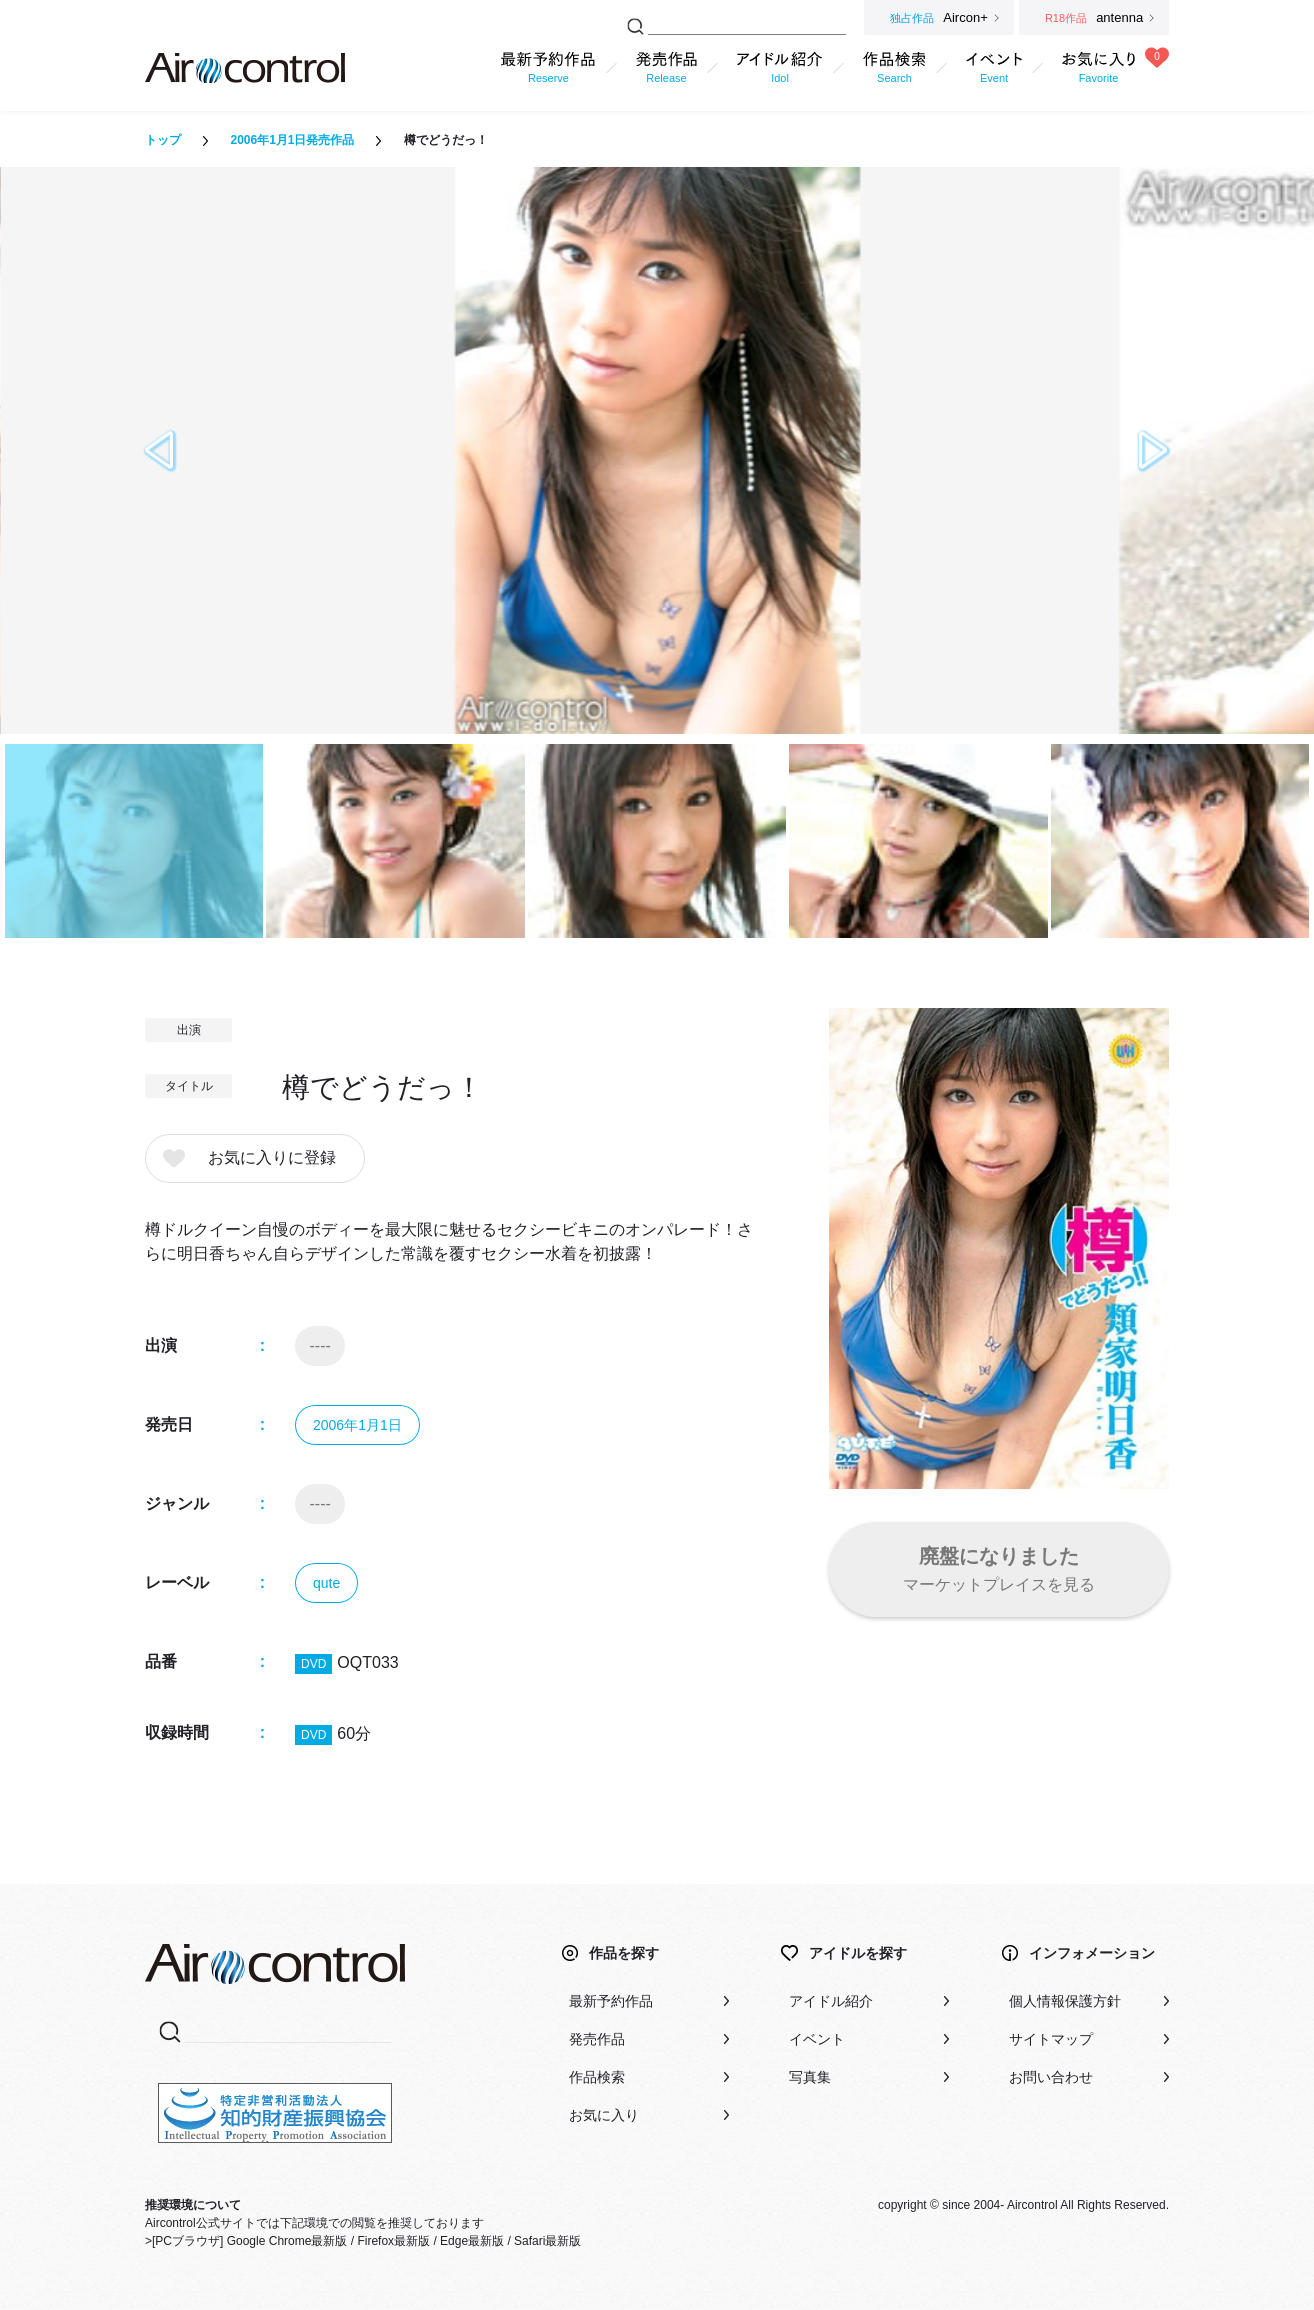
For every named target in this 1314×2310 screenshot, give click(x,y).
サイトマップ (1051, 2039)
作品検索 (597, 2077)
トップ (163, 140)
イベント (817, 2039)
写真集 (810, 2077)
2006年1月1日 (357, 1425)
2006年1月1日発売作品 (292, 140)
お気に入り (604, 2115)
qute (326, 1583)
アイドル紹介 (831, 2001)
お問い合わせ (1051, 2077)
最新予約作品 (611, 2001)
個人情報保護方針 (1065, 2001)
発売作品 (597, 2039)
